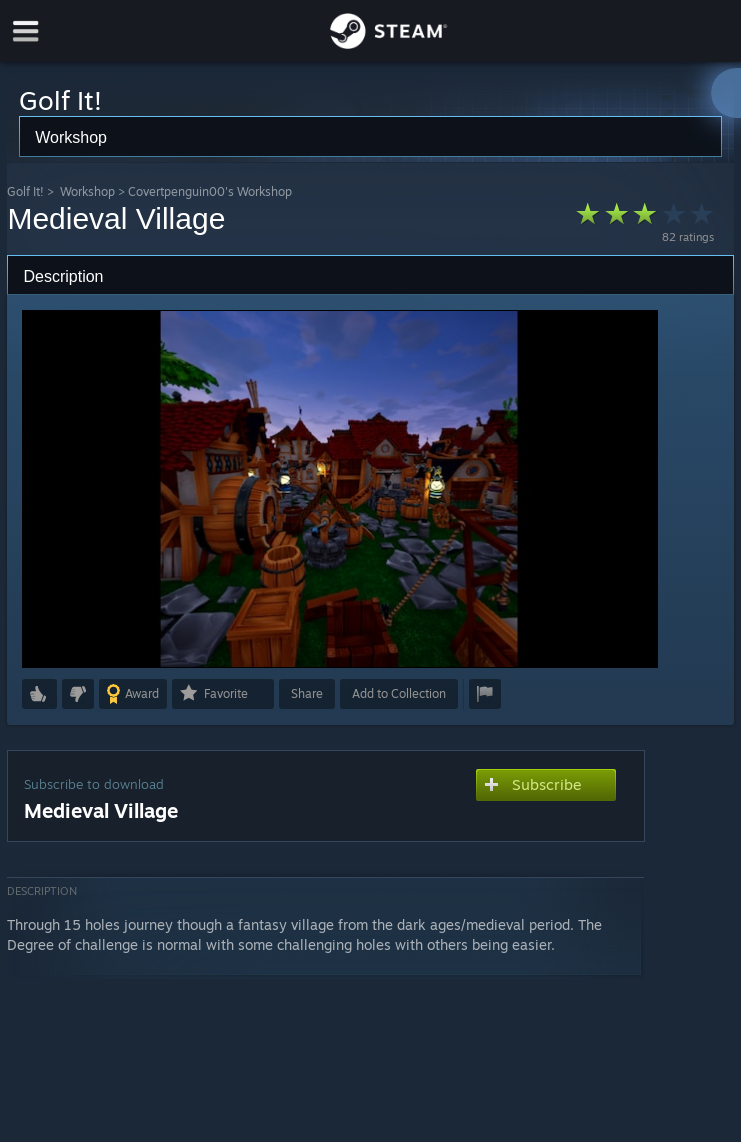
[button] (39, 694)
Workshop (87, 191)
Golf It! (25, 191)
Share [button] (307, 693)
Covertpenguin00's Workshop (210, 191)
